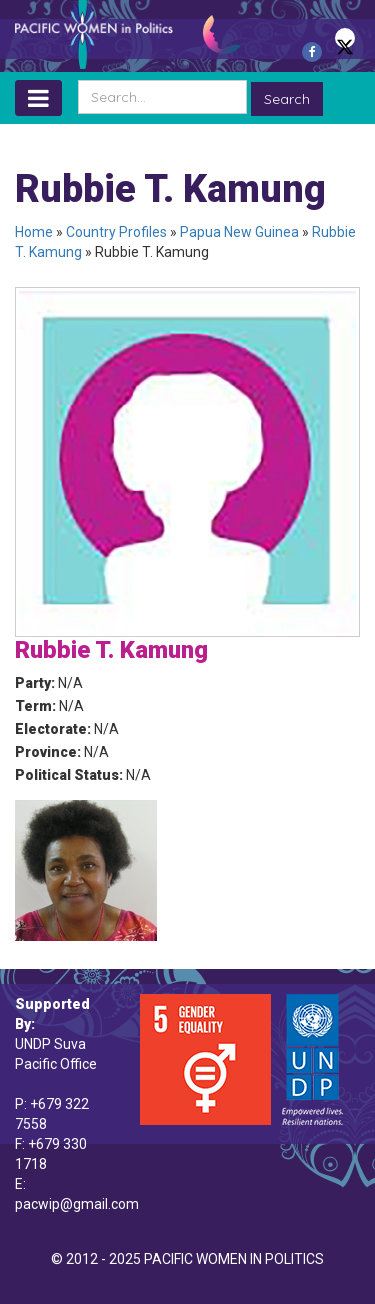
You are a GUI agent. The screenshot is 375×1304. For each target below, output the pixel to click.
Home (34, 232)
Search (287, 99)
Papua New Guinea (239, 232)
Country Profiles (116, 232)
